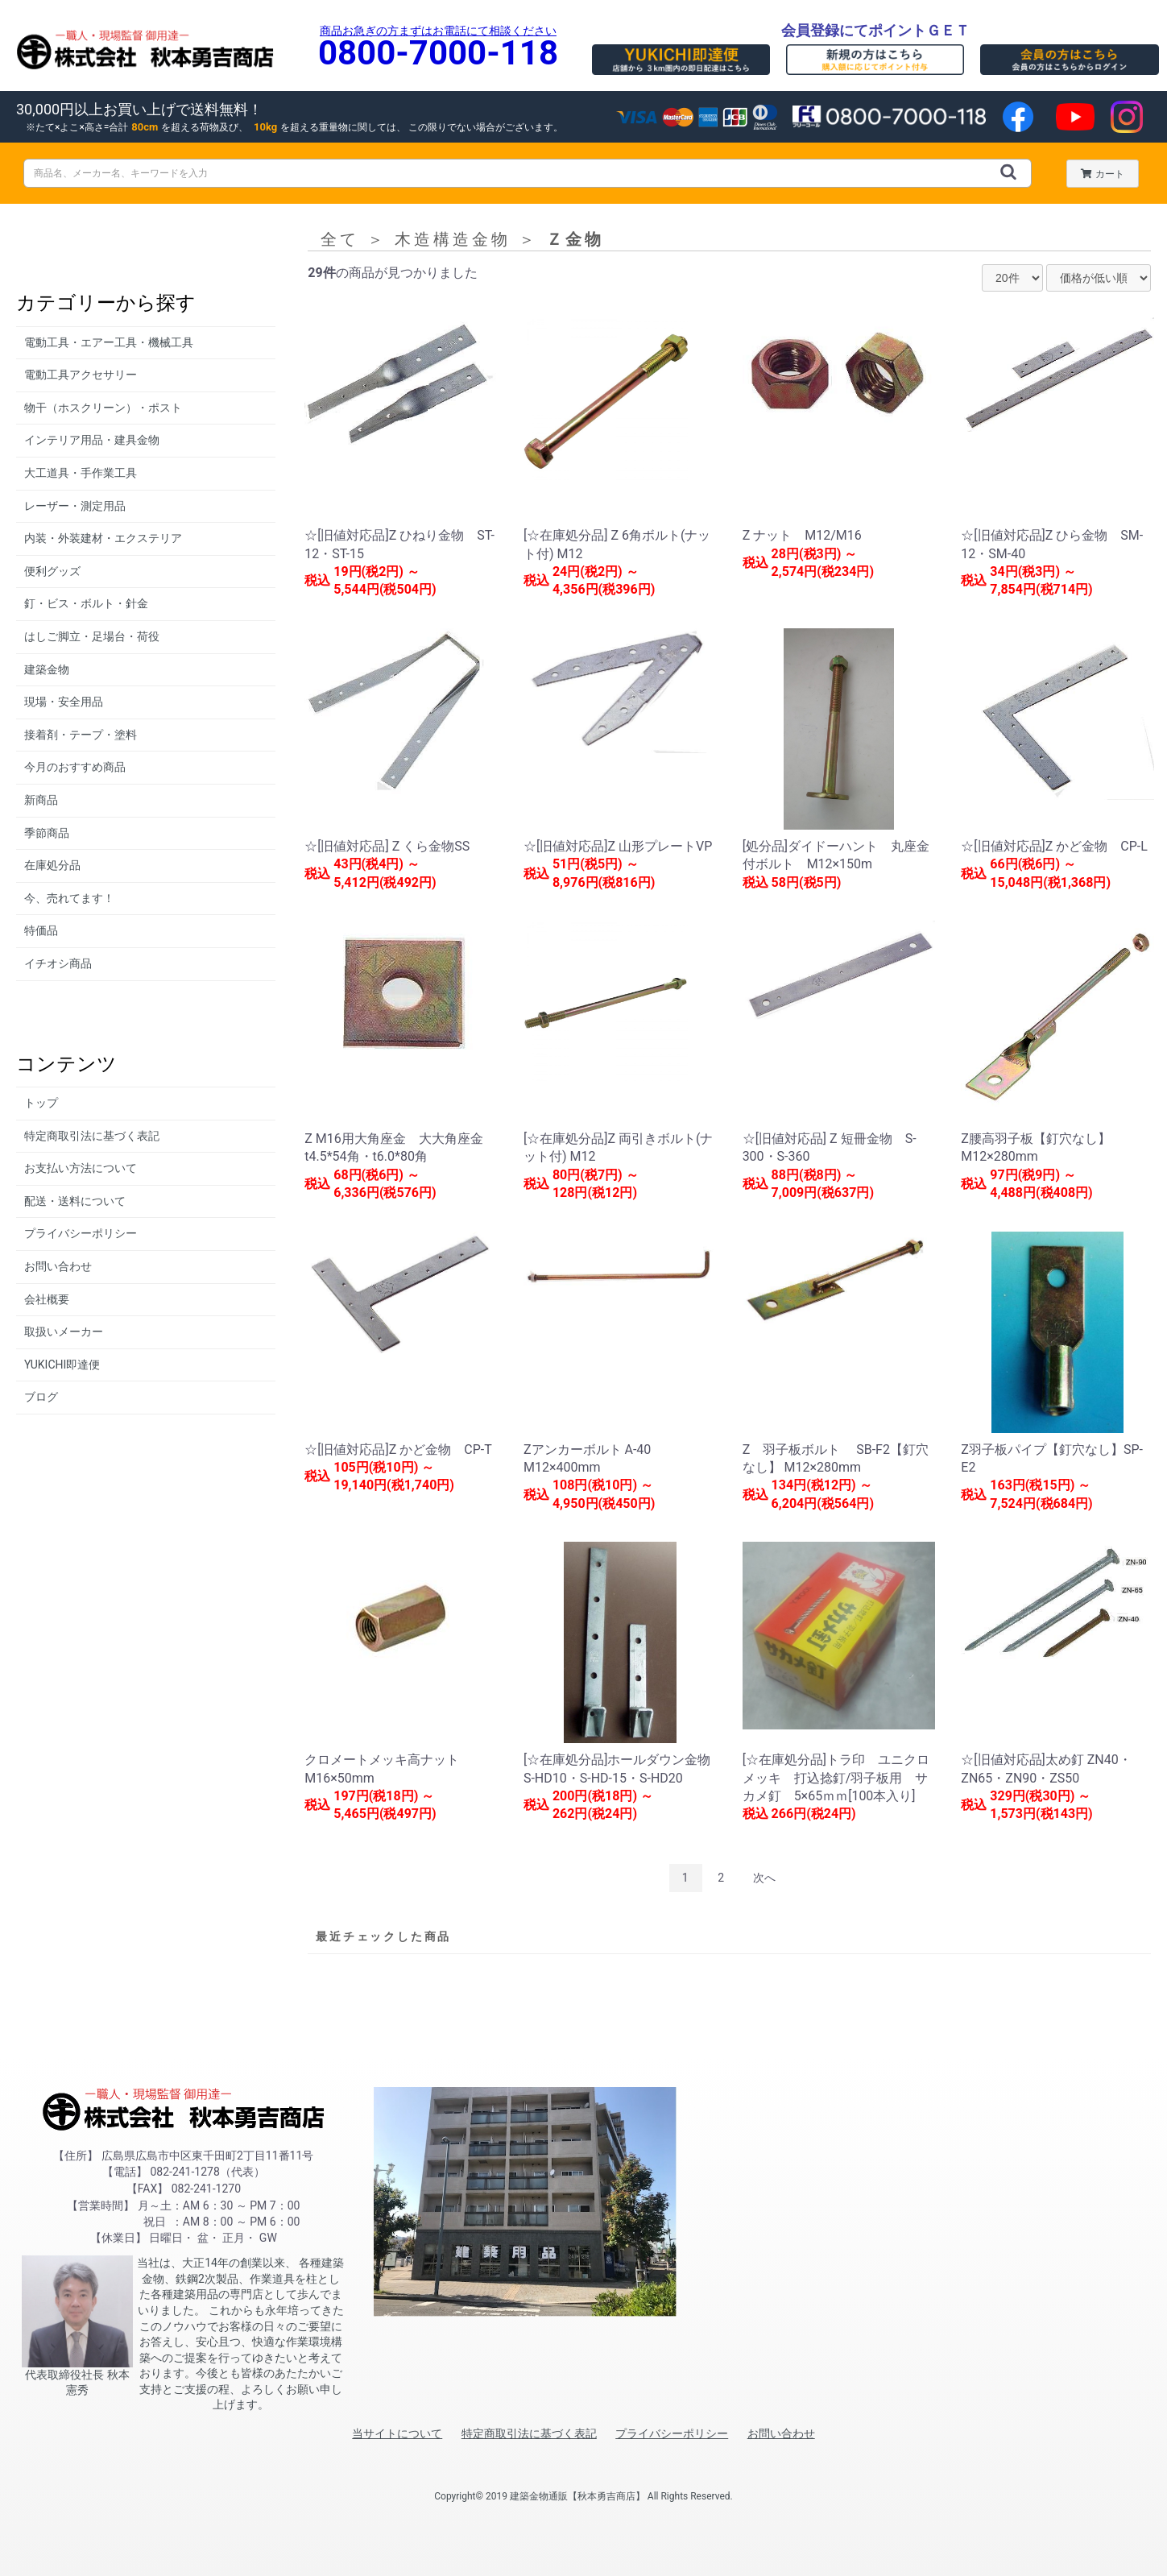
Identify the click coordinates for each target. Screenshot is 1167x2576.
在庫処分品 (52, 865)
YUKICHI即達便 (62, 1364)
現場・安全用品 (63, 701)
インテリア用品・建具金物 (91, 439)
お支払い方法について (80, 1168)
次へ (764, 1877)
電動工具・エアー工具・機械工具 (108, 342)
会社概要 (46, 1299)
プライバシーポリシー (80, 1233)
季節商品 (46, 832)
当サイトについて (397, 2433)
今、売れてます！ (69, 898)
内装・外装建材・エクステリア (103, 538)
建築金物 (46, 669)
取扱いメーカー (63, 1331)
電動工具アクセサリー (80, 374)
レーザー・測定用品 (75, 505)
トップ (41, 1102)
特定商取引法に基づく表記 (91, 1135)
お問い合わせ (58, 1266)
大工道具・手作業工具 (80, 472)
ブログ (41, 1396)
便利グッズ (52, 571)
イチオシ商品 (58, 963)
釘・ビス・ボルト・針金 (86, 603)
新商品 (41, 799)
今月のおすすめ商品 (75, 766)
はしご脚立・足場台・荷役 (91, 636)
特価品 (41, 930)
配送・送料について (75, 1201)
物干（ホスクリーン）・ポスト (103, 407)
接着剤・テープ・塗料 (80, 734)
